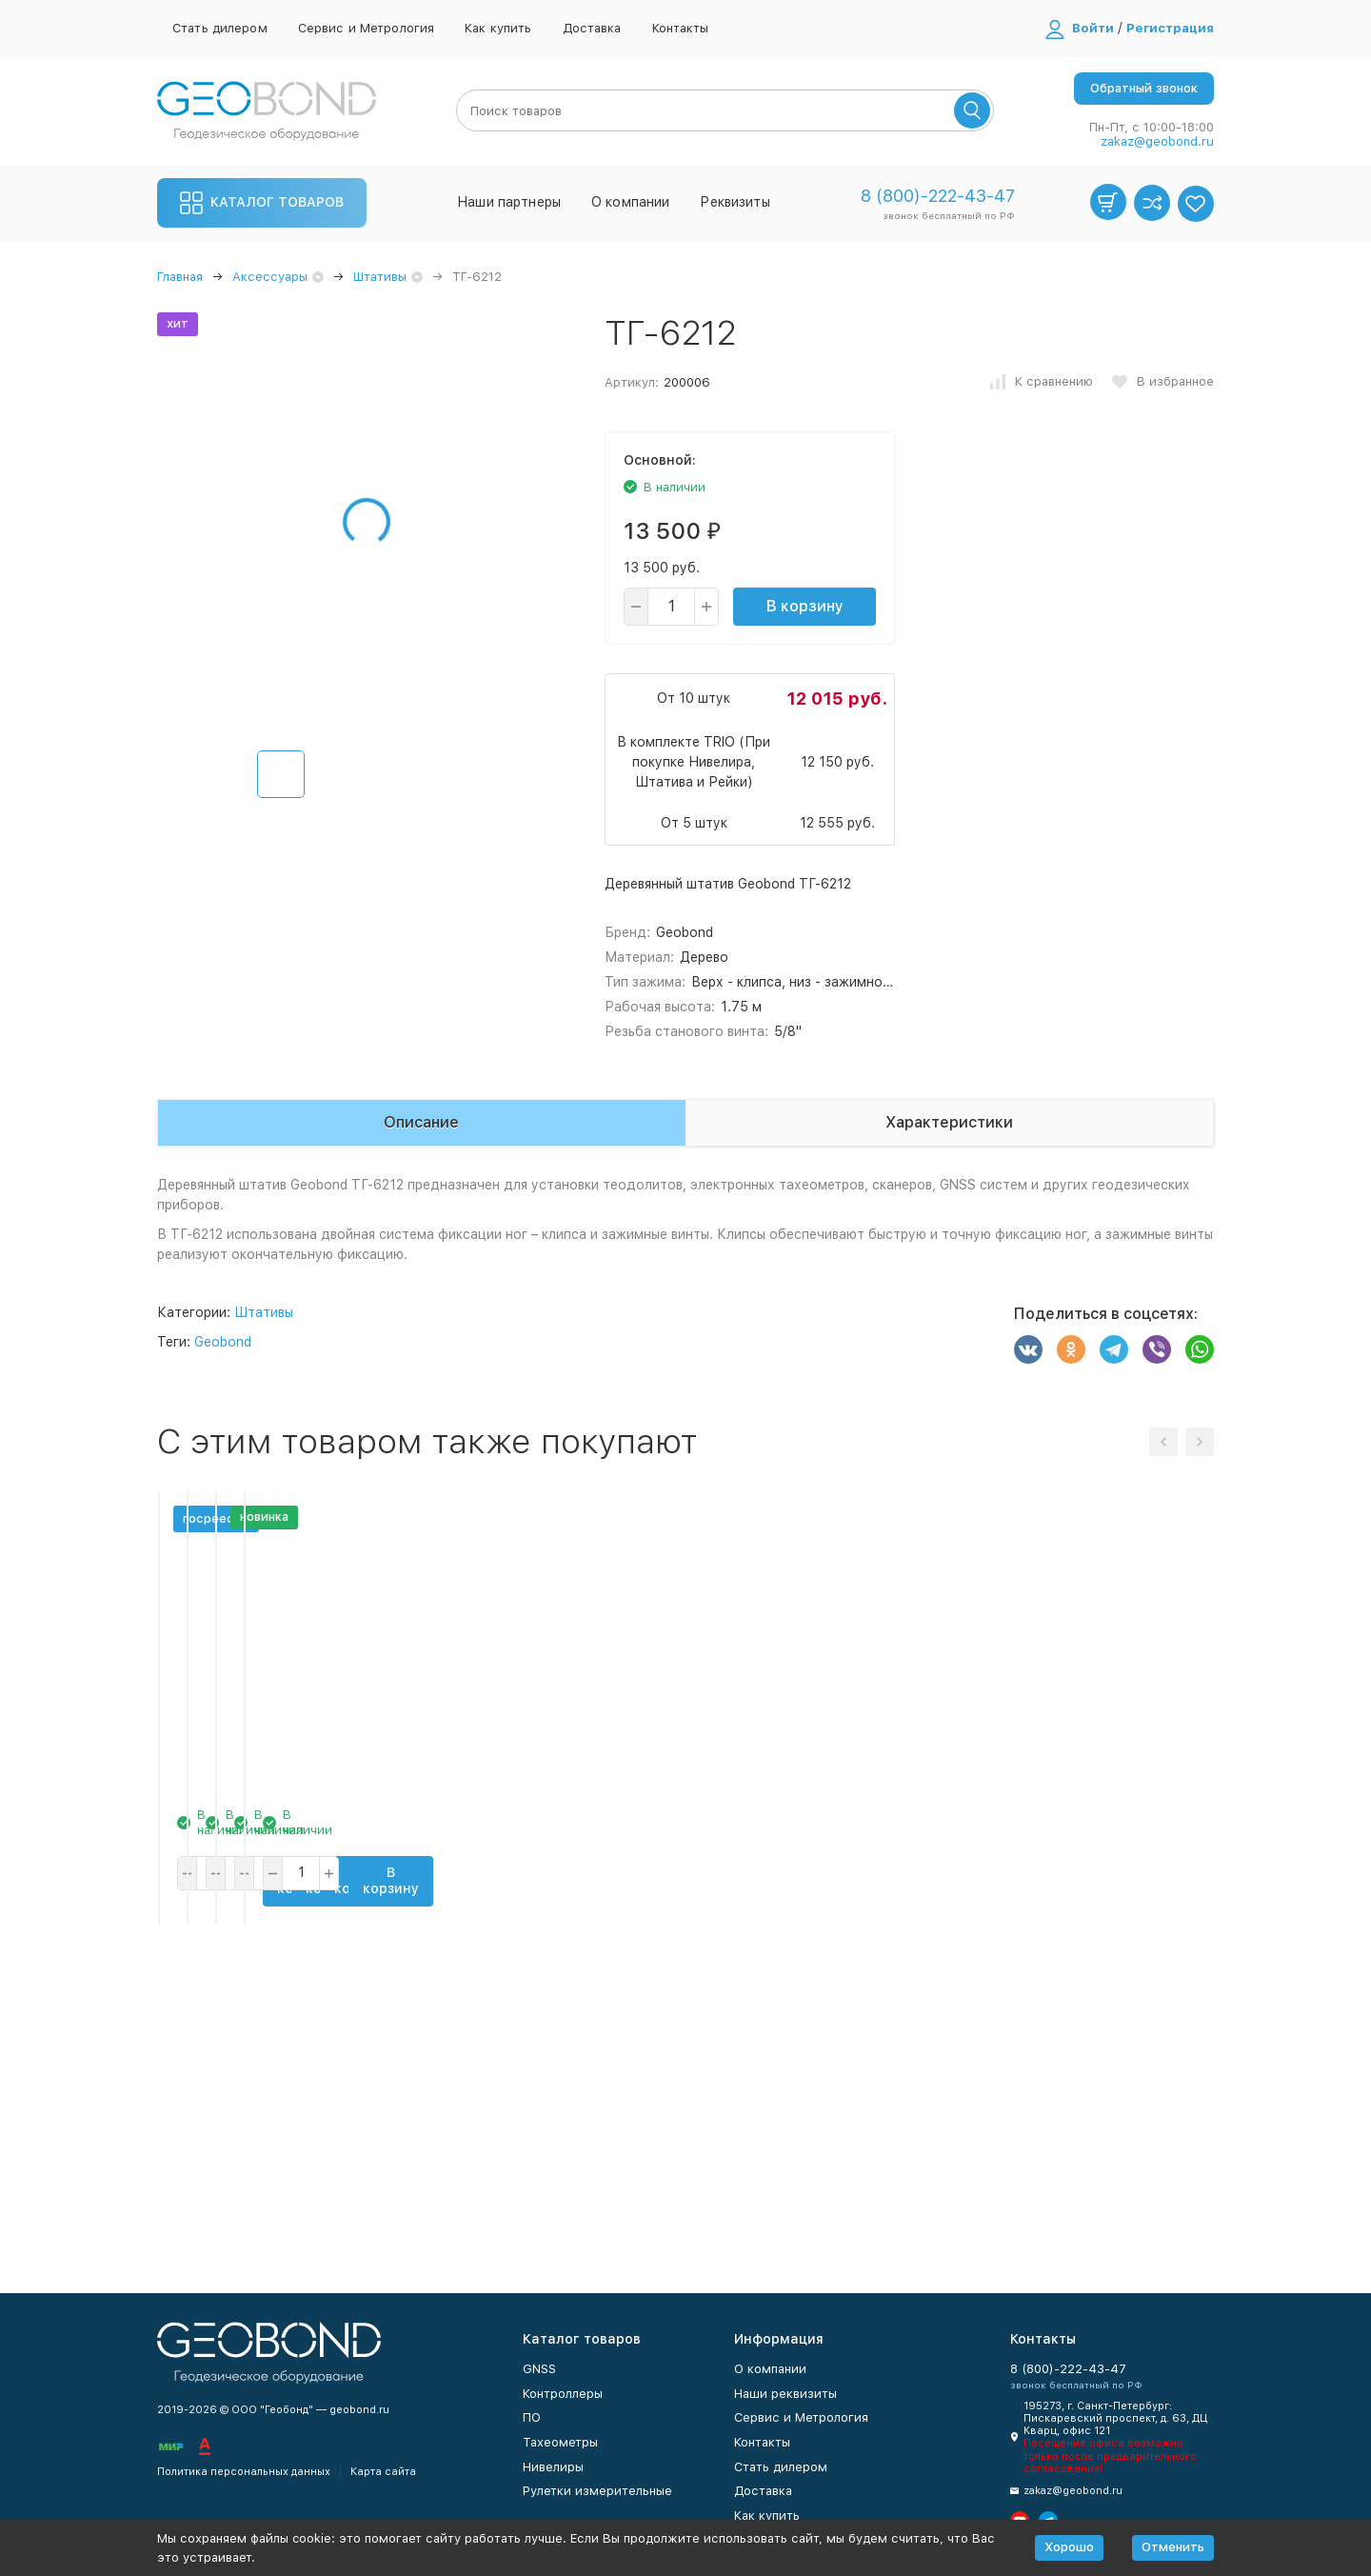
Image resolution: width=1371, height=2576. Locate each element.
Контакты (680, 28)
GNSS (539, 2369)
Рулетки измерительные (597, 2491)
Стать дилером (220, 28)
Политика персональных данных (243, 2472)
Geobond (222, 1341)
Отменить (1173, 2547)
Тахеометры (560, 2442)
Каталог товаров (262, 202)
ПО (532, 2417)
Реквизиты (734, 202)
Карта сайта (383, 2472)
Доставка (592, 28)
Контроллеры (563, 2393)
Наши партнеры (509, 202)
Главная (180, 277)
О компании (630, 202)
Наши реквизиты (785, 2393)
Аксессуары (270, 277)
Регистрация (1170, 28)
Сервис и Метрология (366, 28)
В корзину (805, 606)
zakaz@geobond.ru (1157, 141)
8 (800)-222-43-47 (938, 196)
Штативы (380, 277)
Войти (1093, 28)
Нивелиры (553, 2467)
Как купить (498, 28)
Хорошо (1069, 2547)
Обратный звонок (1144, 88)
